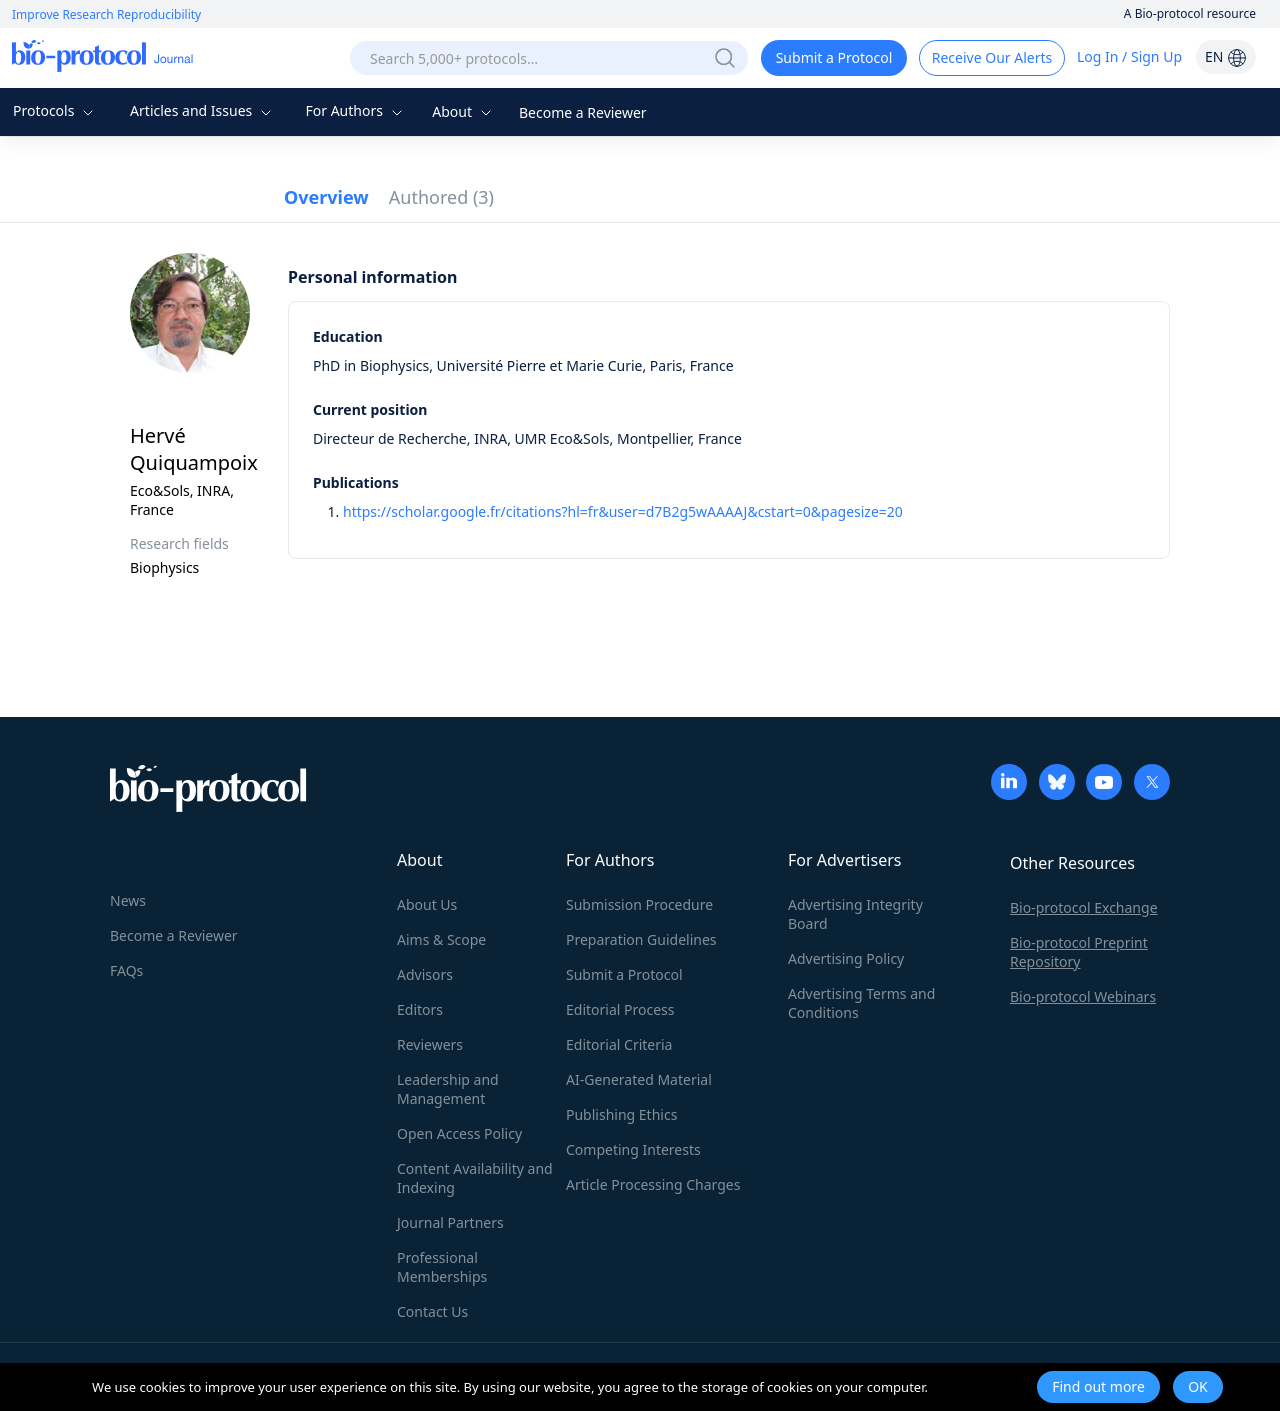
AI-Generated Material (639, 1079)
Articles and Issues (203, 110)
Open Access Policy (459, 1133)
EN (1226, 56)
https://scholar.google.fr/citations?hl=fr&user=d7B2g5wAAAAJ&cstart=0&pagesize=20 (623, 511)
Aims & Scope (441, 939)
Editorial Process (620, 1009)
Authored (441, 197)
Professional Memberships (442, 1267)
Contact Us (432, 1311)
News (128, 900)
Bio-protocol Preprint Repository (1079, 952)
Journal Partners (450, 1222)
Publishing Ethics (621, 1114)
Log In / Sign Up (1129, 56)
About (463, 111)
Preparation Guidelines (641, 939)
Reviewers (430, 1044)
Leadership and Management (448, 1089)
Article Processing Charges (653, 1184)
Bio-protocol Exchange (1084, 907)
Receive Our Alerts (992, 57)
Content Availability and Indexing (475, 1178)
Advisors (425, 974)
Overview (326, 197)
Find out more (1098, 1386)
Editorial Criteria (619, 1044)
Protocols (55, 110)
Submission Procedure (639, 904)
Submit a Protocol (834, 57)
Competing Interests (633, 1149)
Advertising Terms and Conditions (861, 1003)
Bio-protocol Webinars (1083, 996)
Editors (420, 1009)
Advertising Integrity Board (855, 914)
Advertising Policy (846, 958)
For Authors (355, 110)
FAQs (126, 970)
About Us (427, 904)
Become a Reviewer (583, 112)
